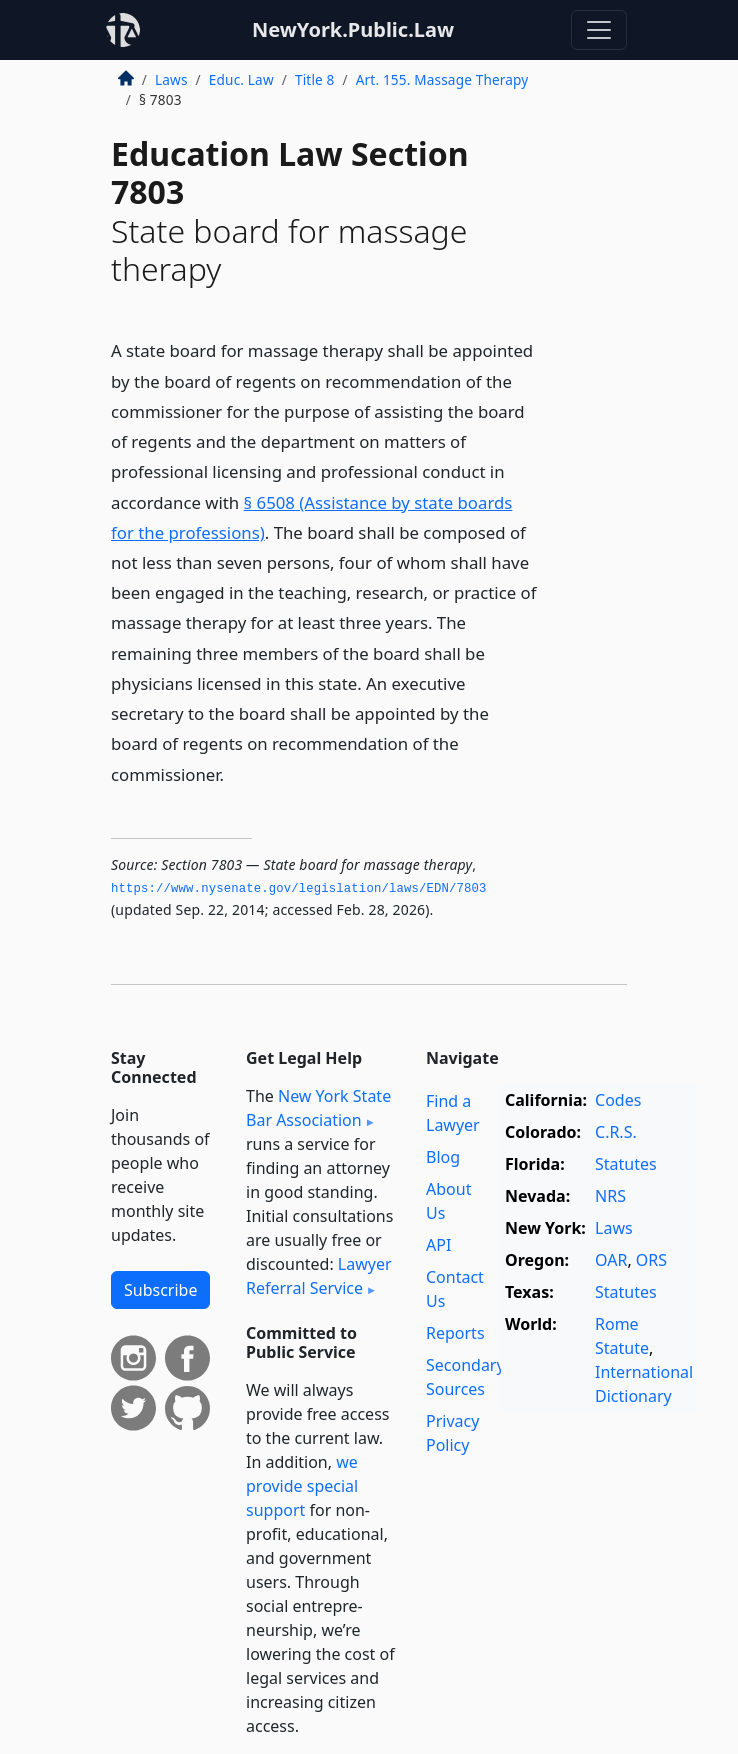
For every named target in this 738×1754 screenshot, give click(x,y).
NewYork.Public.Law (353, 29)
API (438, 1245)
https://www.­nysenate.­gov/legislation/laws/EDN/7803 (299, 889)
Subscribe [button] (160, 1290)
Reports (455, 1333)
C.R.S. (616, 1132)
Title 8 (315, 79)
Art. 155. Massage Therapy (442, 79)
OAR (611, 1260)
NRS (610, 1196)
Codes (618, 1100)
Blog (443, 1157)
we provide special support (302, 1486)
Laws (171, 79)
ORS (651, 1260)
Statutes (626, 1164)
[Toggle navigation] (599, 30)
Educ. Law (241, 79)
